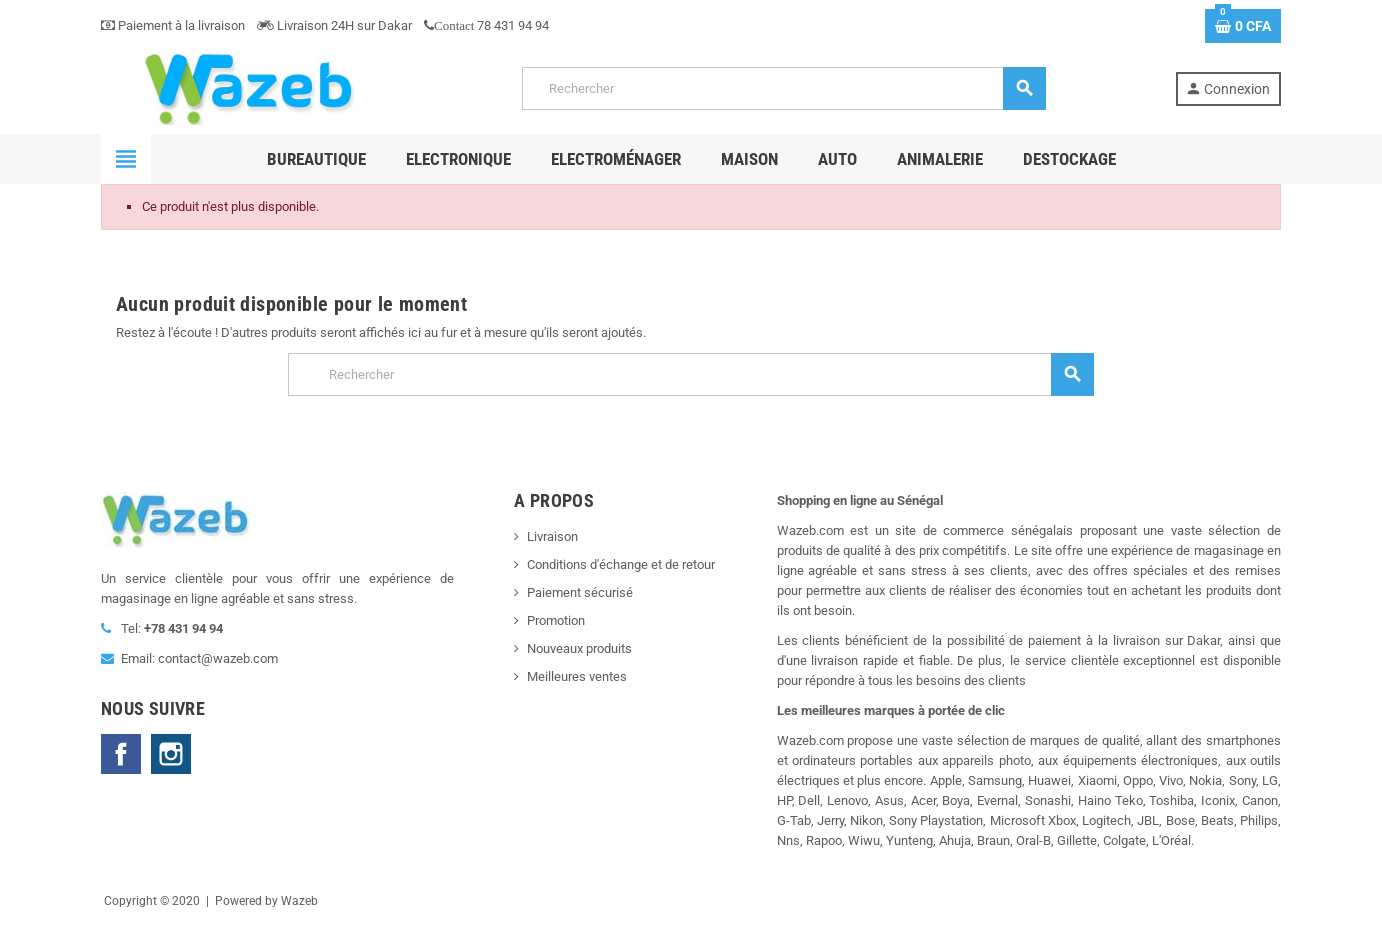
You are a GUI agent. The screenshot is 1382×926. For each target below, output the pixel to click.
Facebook (121, 754)
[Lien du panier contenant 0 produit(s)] (1243, 26)
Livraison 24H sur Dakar (334, 25)
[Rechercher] (783, 88)
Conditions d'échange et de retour (621, 564)
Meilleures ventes (577, 676)
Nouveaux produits (579, 648)
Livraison (552, 536)
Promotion (556, 620)
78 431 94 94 (486, 25)
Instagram (171, 754)
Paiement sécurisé (580, 592)
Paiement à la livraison (173, 25)
